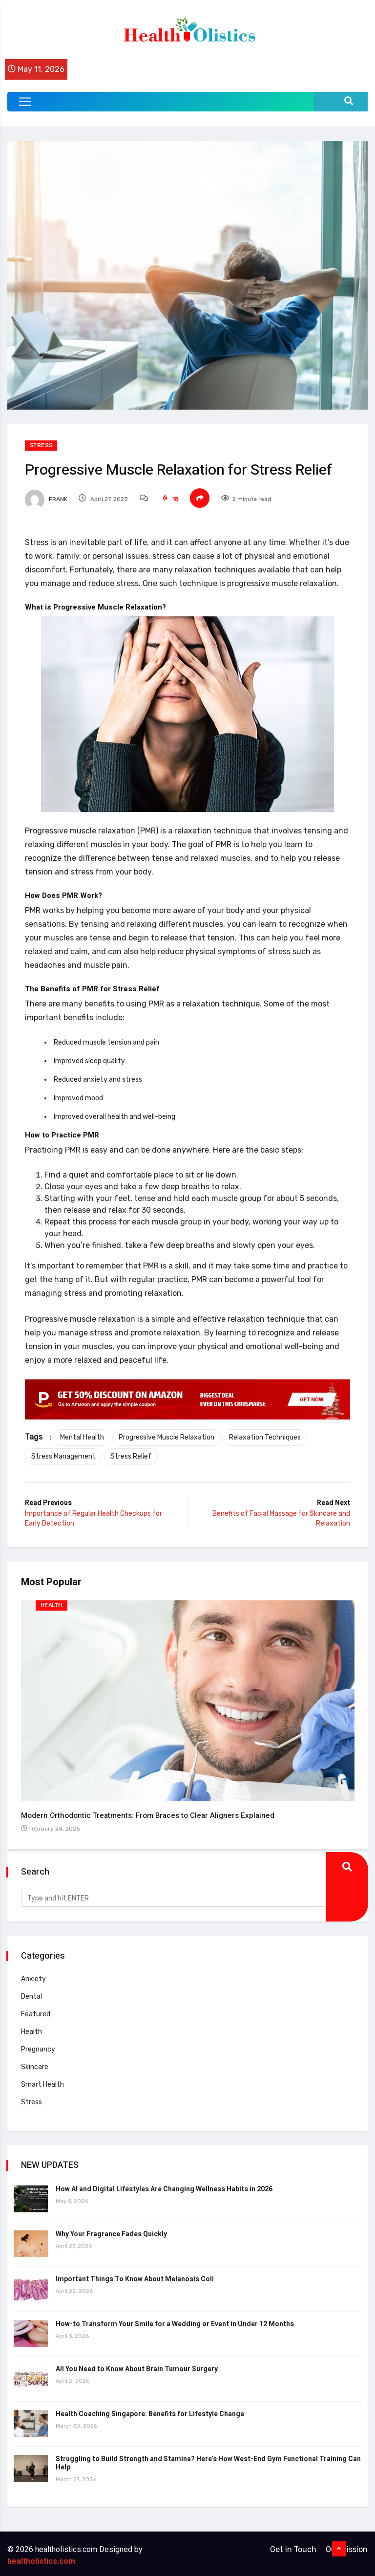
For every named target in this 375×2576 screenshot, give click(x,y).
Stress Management (65, 1456)
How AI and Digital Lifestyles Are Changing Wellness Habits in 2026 (165, 2186)
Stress (43, 445)
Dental (32, 1993)
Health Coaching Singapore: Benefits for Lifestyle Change (151, 2410)
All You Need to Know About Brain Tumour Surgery (138, 2365)
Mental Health (84, 1437)
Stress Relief (132, 1456)
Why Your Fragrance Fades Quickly (112, 2231)
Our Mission (347, 2546)
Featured (36, 2011)
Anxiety (34, 1975)
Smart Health (43, 2081)
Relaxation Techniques (267, 1437)
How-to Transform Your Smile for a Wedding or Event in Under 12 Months (176, 2320)
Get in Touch (293, 2546)
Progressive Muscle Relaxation (168, 1437)
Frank (48, 499)
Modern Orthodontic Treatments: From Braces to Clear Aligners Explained (148, 1814)
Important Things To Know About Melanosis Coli (136, 2275)
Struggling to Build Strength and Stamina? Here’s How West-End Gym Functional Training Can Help (202, 2459)
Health (52, 1606)
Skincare (35, 2063)
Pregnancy (39, 2046)
